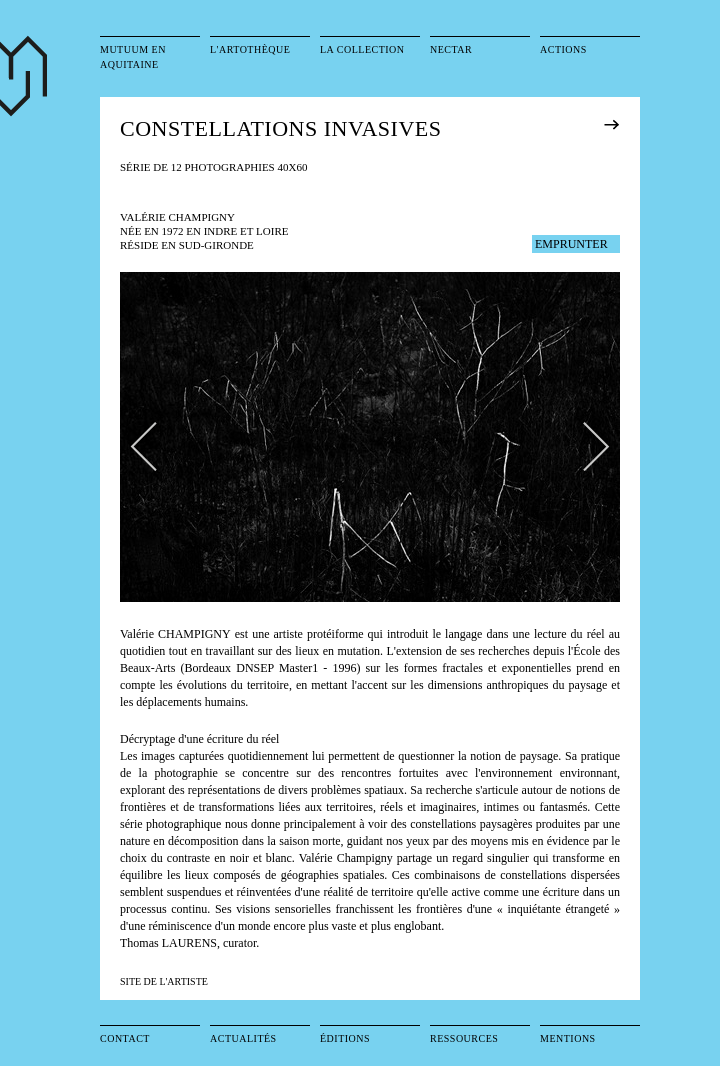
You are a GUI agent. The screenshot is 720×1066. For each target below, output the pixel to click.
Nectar (451, 49)
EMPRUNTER (571, 244)
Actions (563, 49)
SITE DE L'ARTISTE (164, 981)
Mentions (568, 1038)
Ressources (464, 1038)
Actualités (243, 1038)
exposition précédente (639, 124)
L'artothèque (250, 49)
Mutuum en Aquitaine (133, 57)
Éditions (345, 1038)
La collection (362, 49)
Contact (125, 1038)
